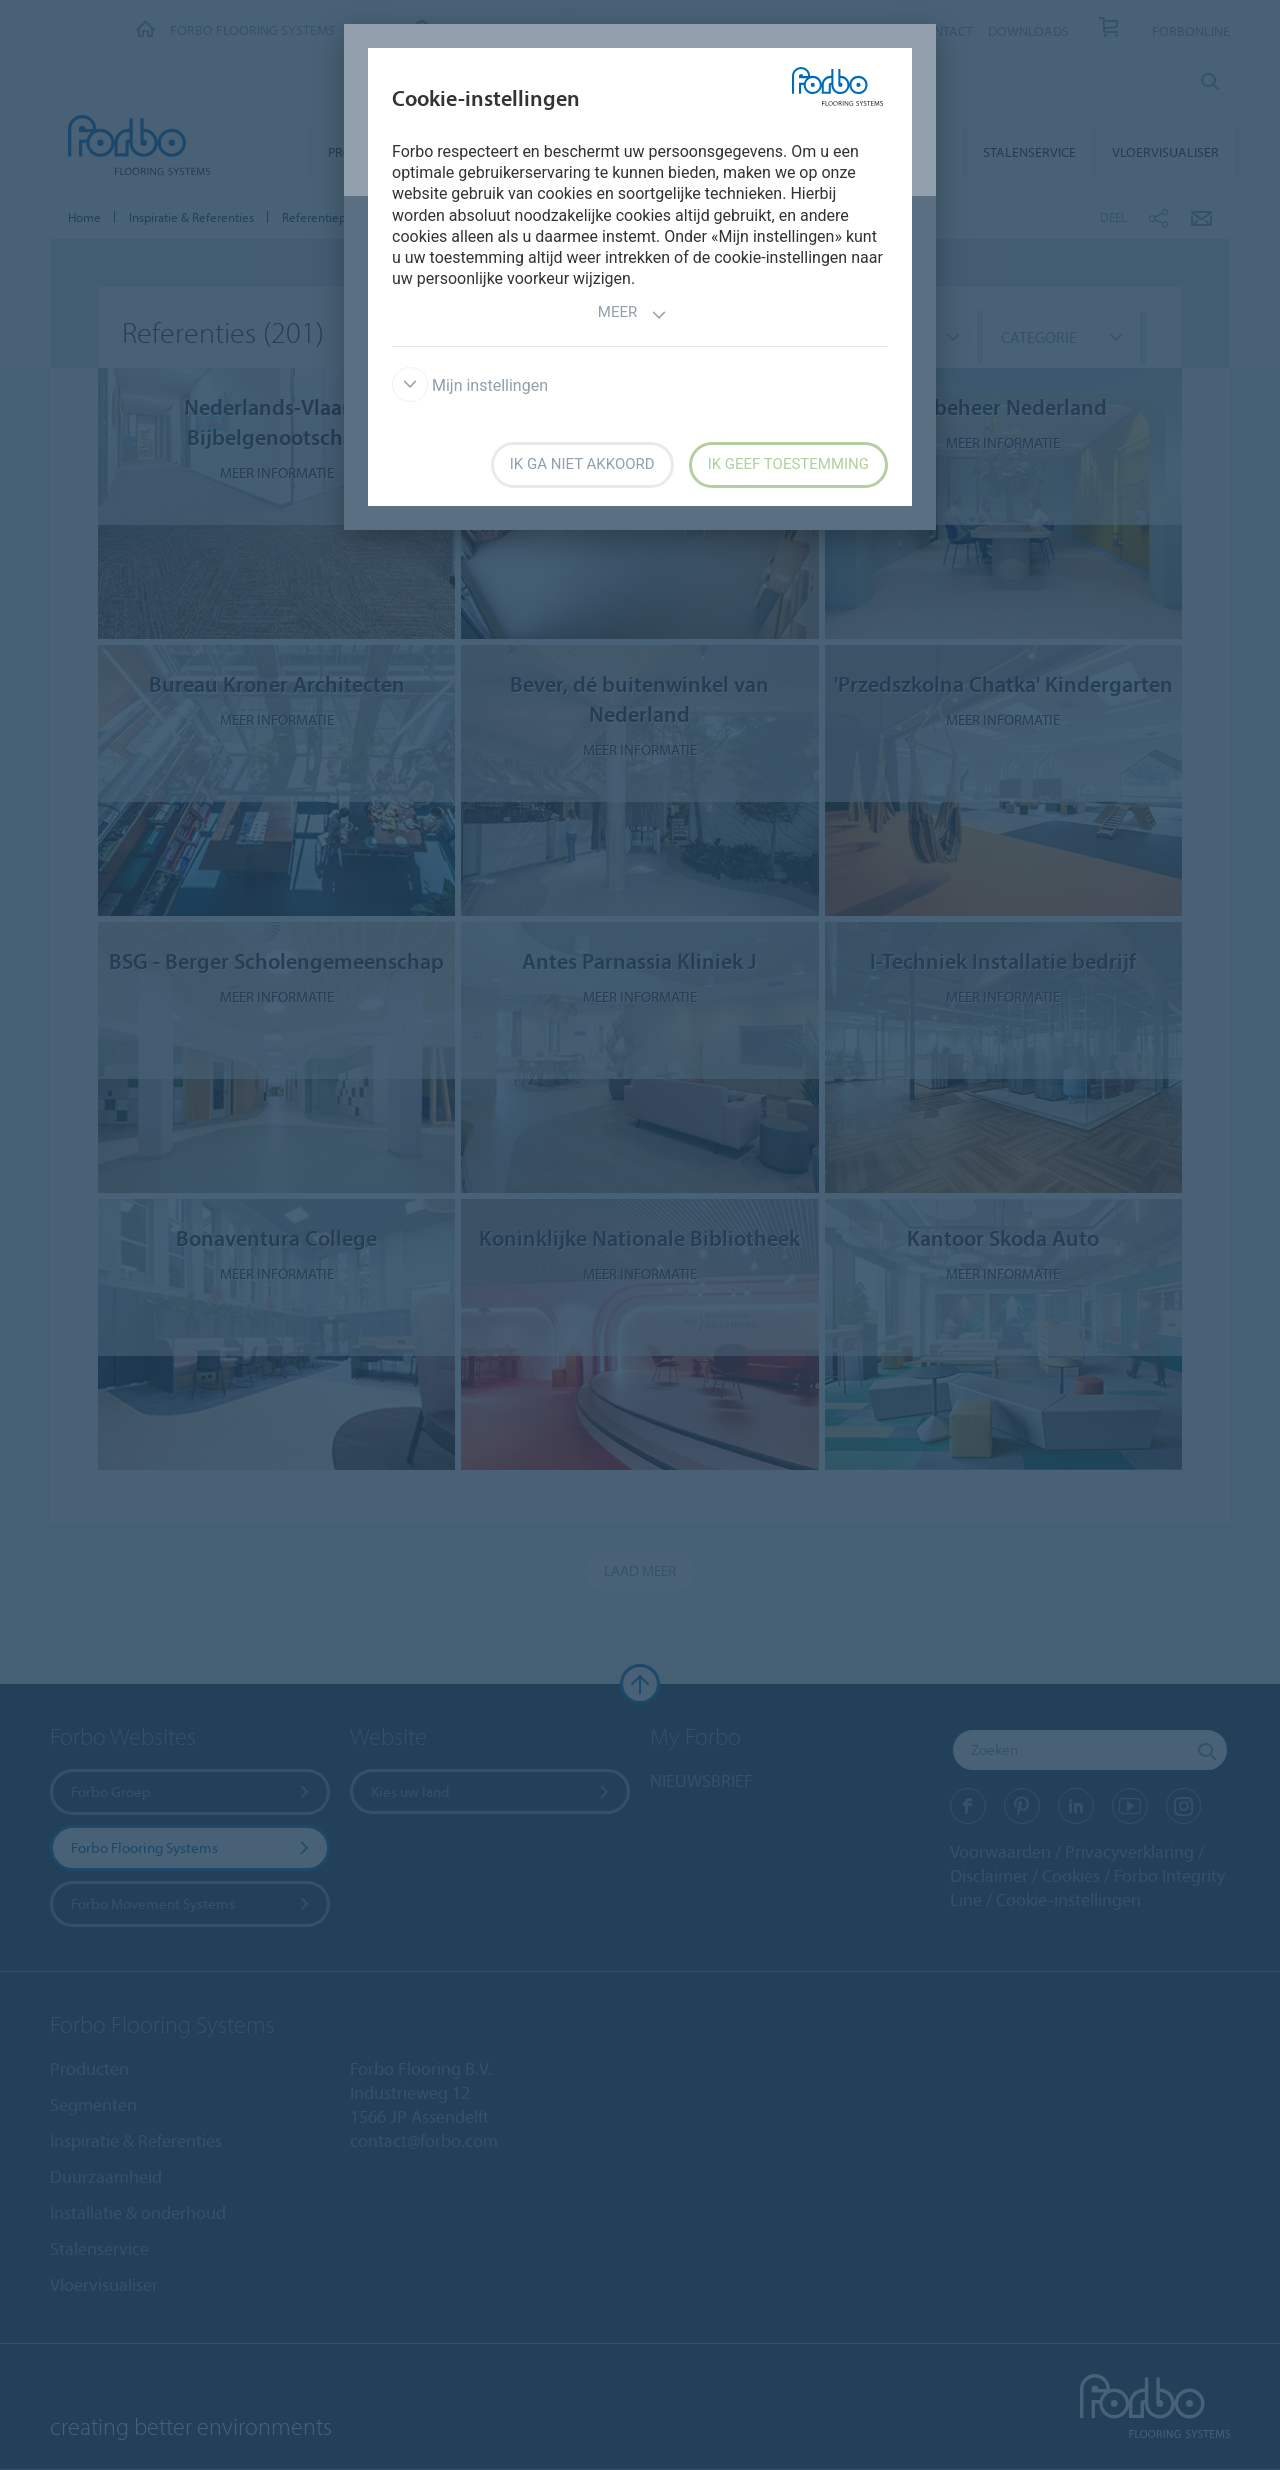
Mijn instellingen (470, 385)
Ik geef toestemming (788, 464)
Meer (632, 314)
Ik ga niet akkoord (582, 464)
